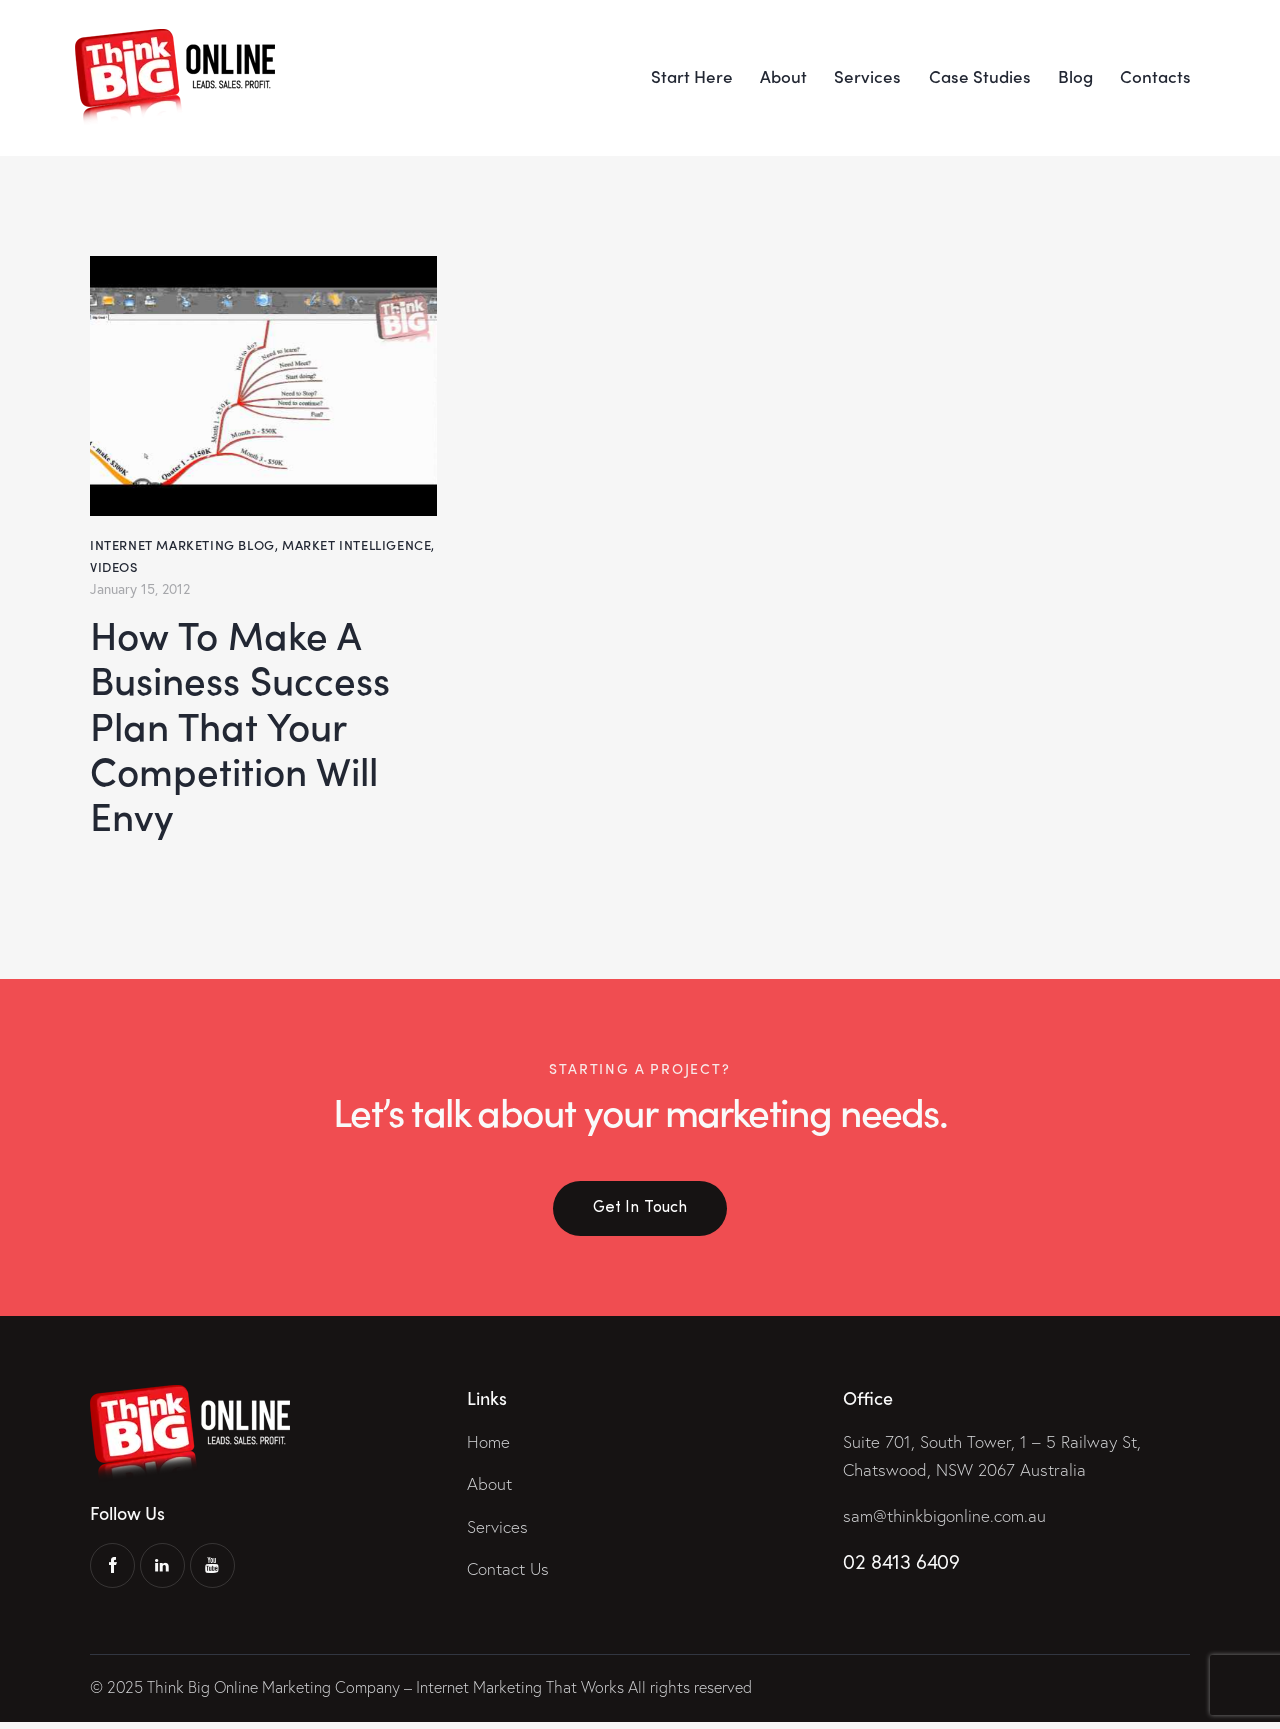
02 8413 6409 (901, 1568)
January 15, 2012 (140, 586)
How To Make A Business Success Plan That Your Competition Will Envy (242, 727)
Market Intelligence (356, 544)
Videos (114, 565)
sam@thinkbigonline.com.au (944, 1522)
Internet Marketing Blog (182, 544)
